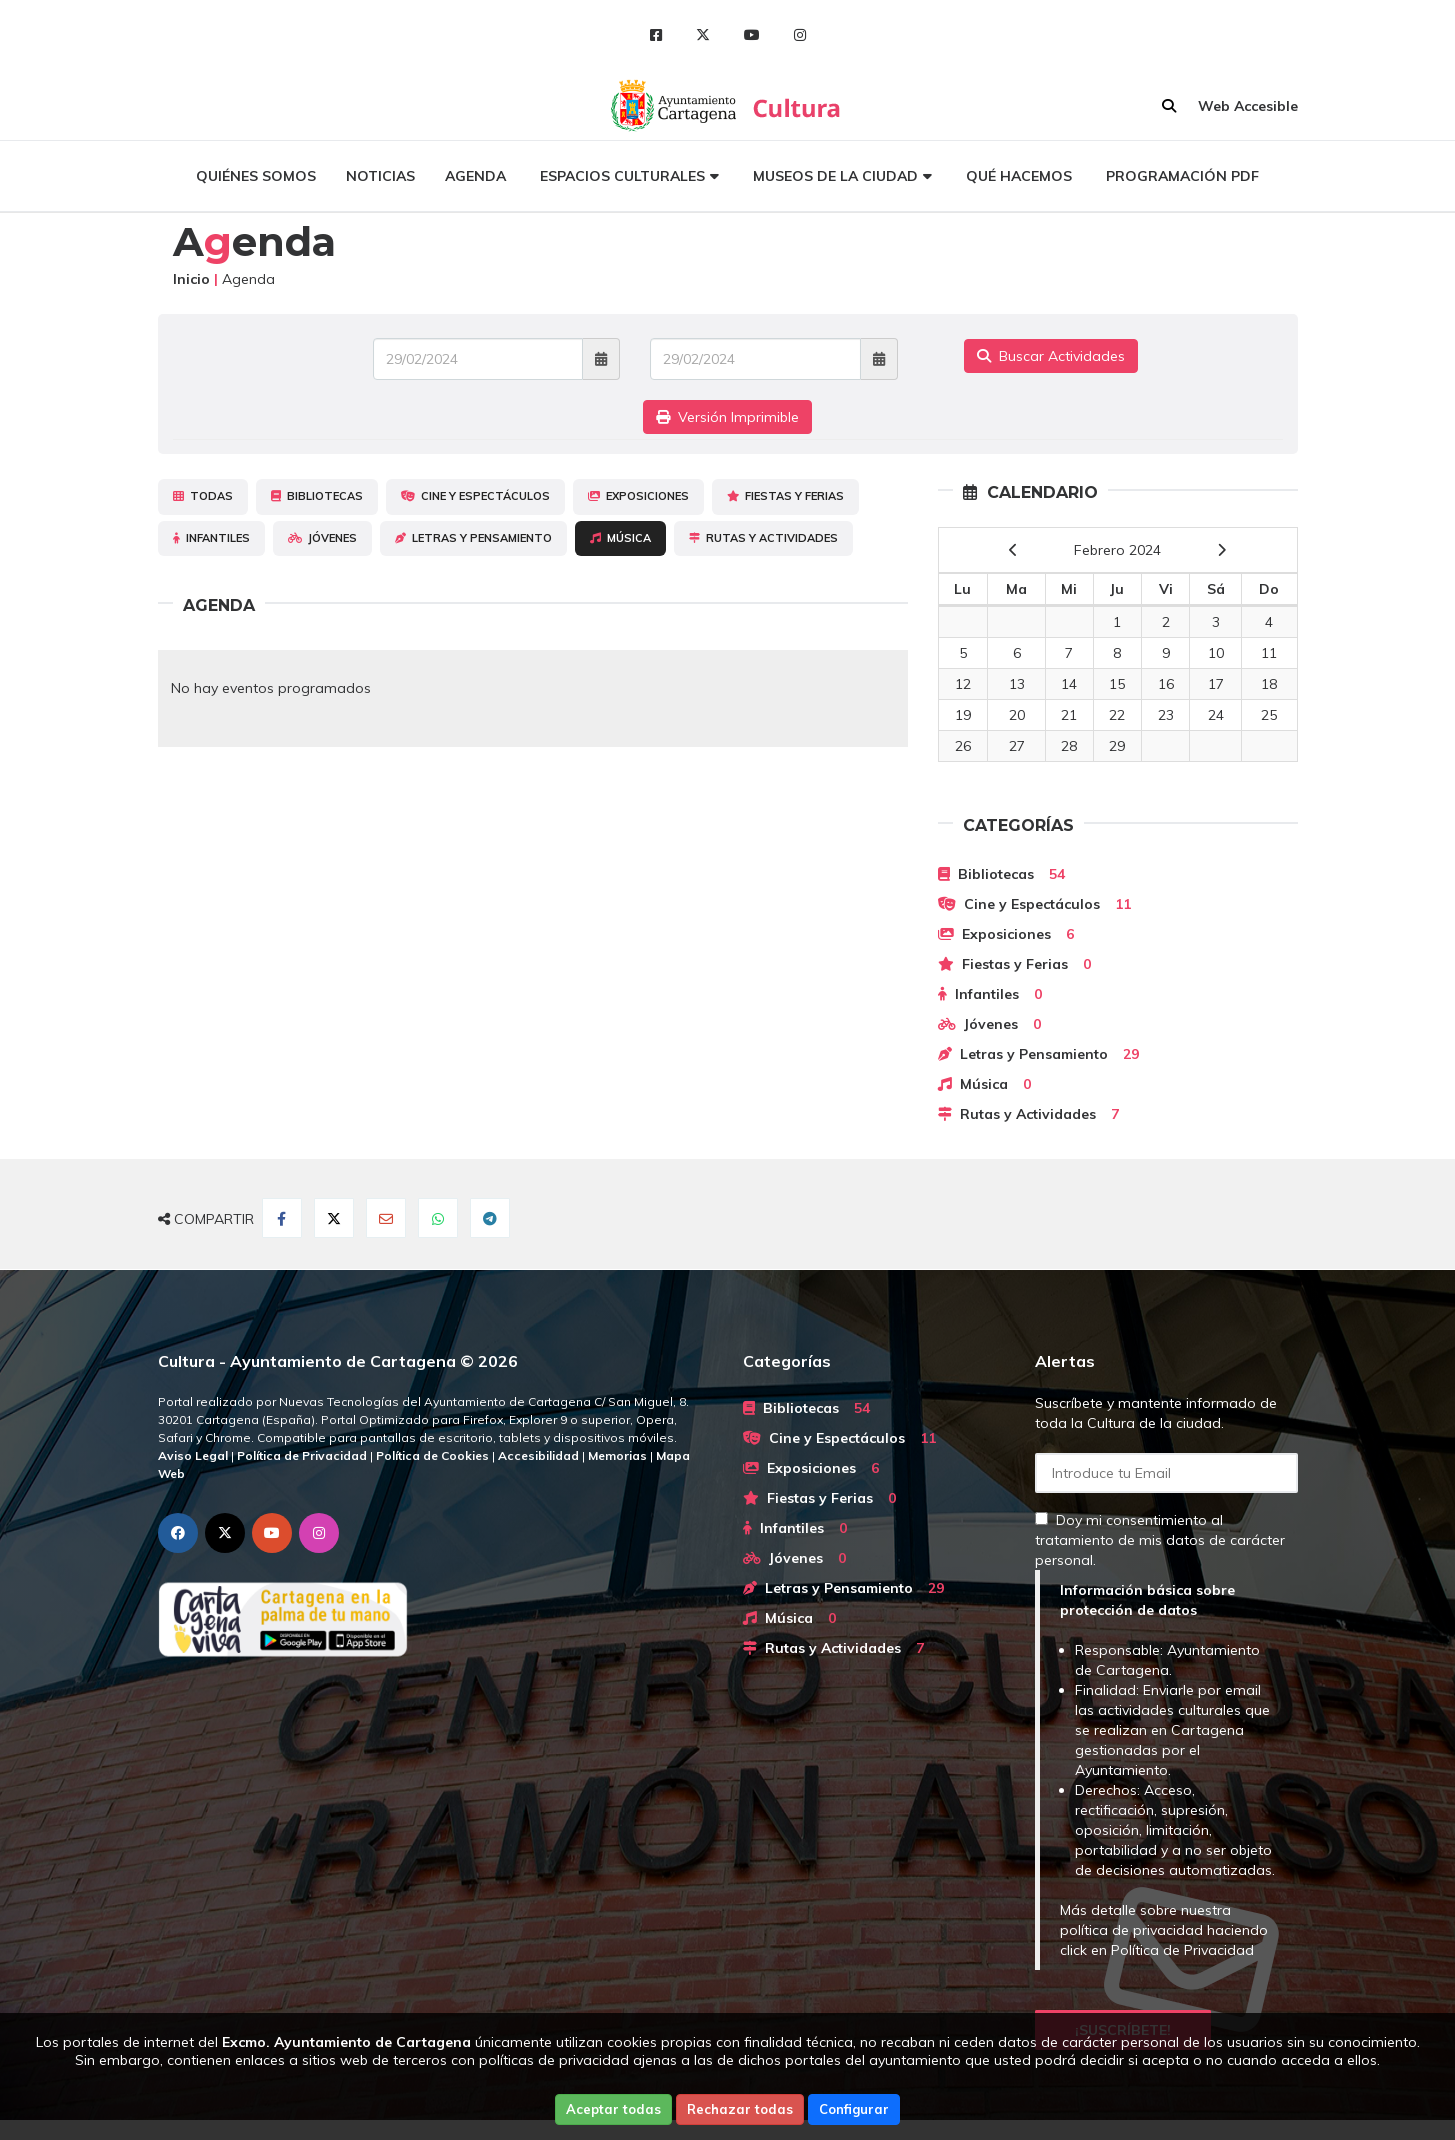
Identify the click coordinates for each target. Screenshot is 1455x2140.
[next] (1221, 550)
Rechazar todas (740, 2109)
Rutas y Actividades (763, 538)
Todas (203, 496)
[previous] (1013, 550)
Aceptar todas (613, 2109)
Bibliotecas (317, 496)
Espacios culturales (622, 176)
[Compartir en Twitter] (334, 1218)
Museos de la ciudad (835, 176)
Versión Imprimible (727, 417)
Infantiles (211, 538)
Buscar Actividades (1051, 356)
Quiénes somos (256, 176)
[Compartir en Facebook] (282, 1218)
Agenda (475, 176)
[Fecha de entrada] (478, 359)
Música (620, 538)
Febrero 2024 (1117, 550)
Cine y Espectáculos (475, 496)
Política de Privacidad (1182, 1950)
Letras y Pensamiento (473, 538)
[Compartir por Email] (386, 1218)
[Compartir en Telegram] (490, 1218)
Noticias (380, 176)
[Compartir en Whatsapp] (438, 1218)
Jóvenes (322, 538)
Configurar (854, 2109)
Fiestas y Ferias (785, 496)
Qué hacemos (1019, 176)
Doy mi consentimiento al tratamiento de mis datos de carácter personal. (1160, 1540)
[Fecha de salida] (755, 359)
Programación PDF (1182, 176)
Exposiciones (638, 496)
